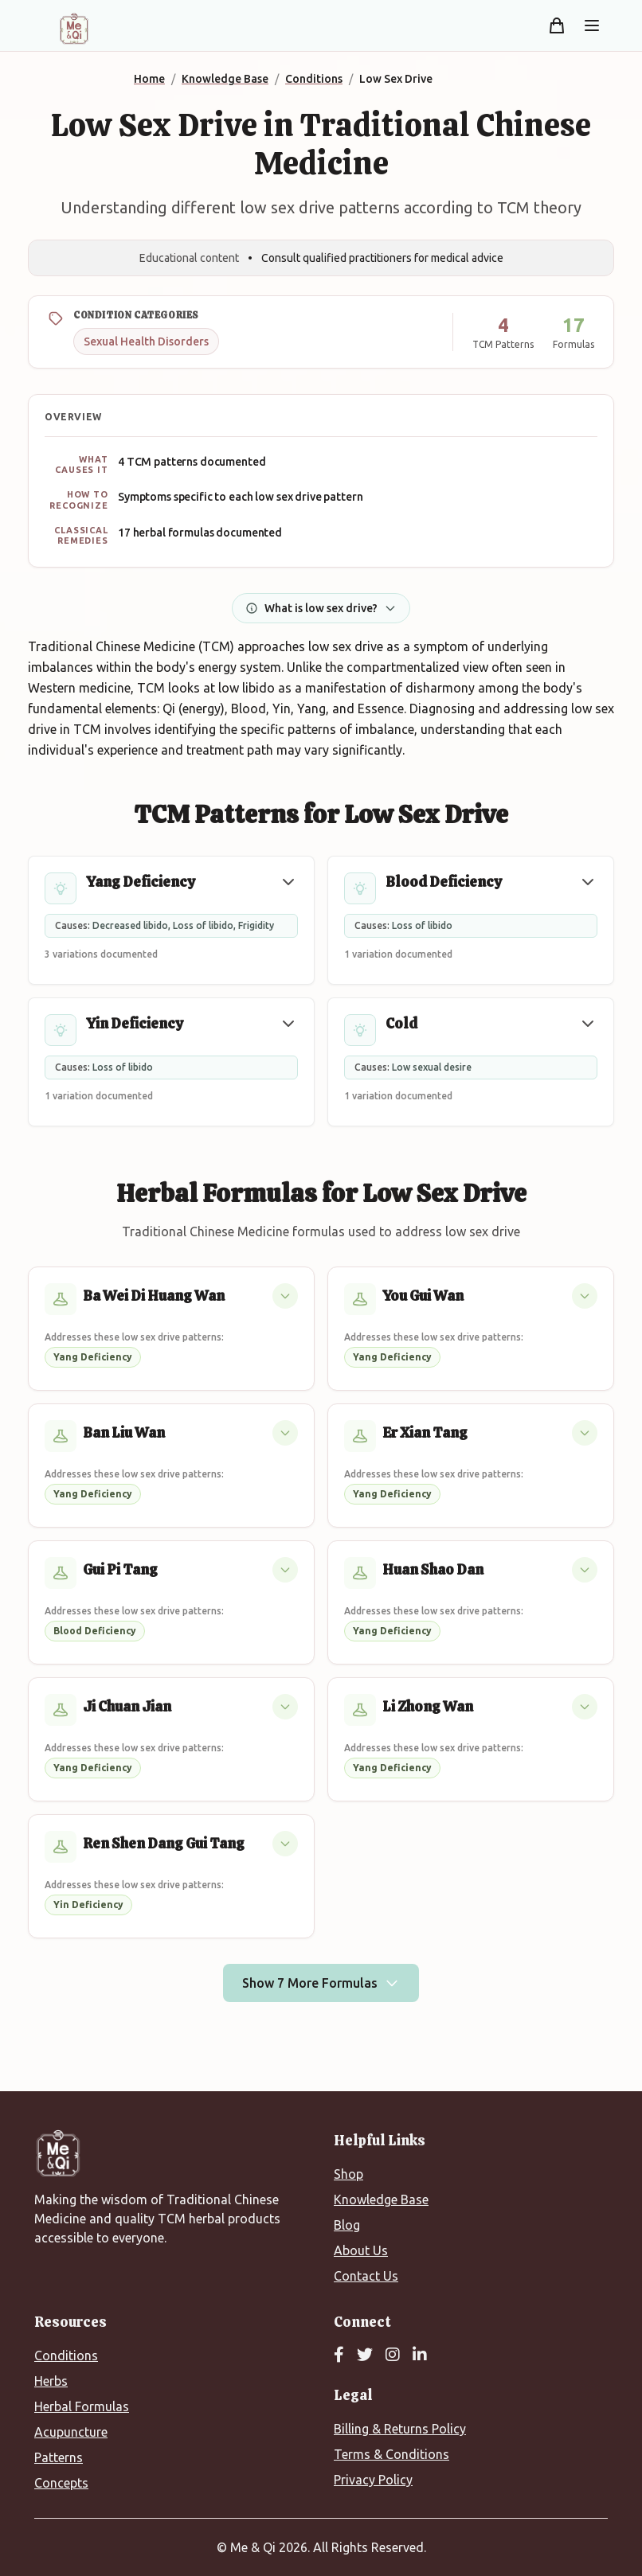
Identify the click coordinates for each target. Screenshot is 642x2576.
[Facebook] (339, 2355)
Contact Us (366, 2276)
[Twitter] (365, 2355)
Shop (348, 2174)
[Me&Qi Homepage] (74, 29)
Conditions (66, 2355)
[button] (288, 882)
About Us (361, 2250)
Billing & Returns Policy (400, 2429)
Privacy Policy (373, 2480)
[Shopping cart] (557, 25)
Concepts (61, 2483)
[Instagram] (393, 2355)
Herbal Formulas (81, 2406)
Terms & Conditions (391, 2454)
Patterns (58, 2457)
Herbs (51, 2381)
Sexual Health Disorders (146, 341)
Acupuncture (71, 2432)
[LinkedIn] (420, 2355)
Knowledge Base (381, 2199)
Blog (347, 2225)
